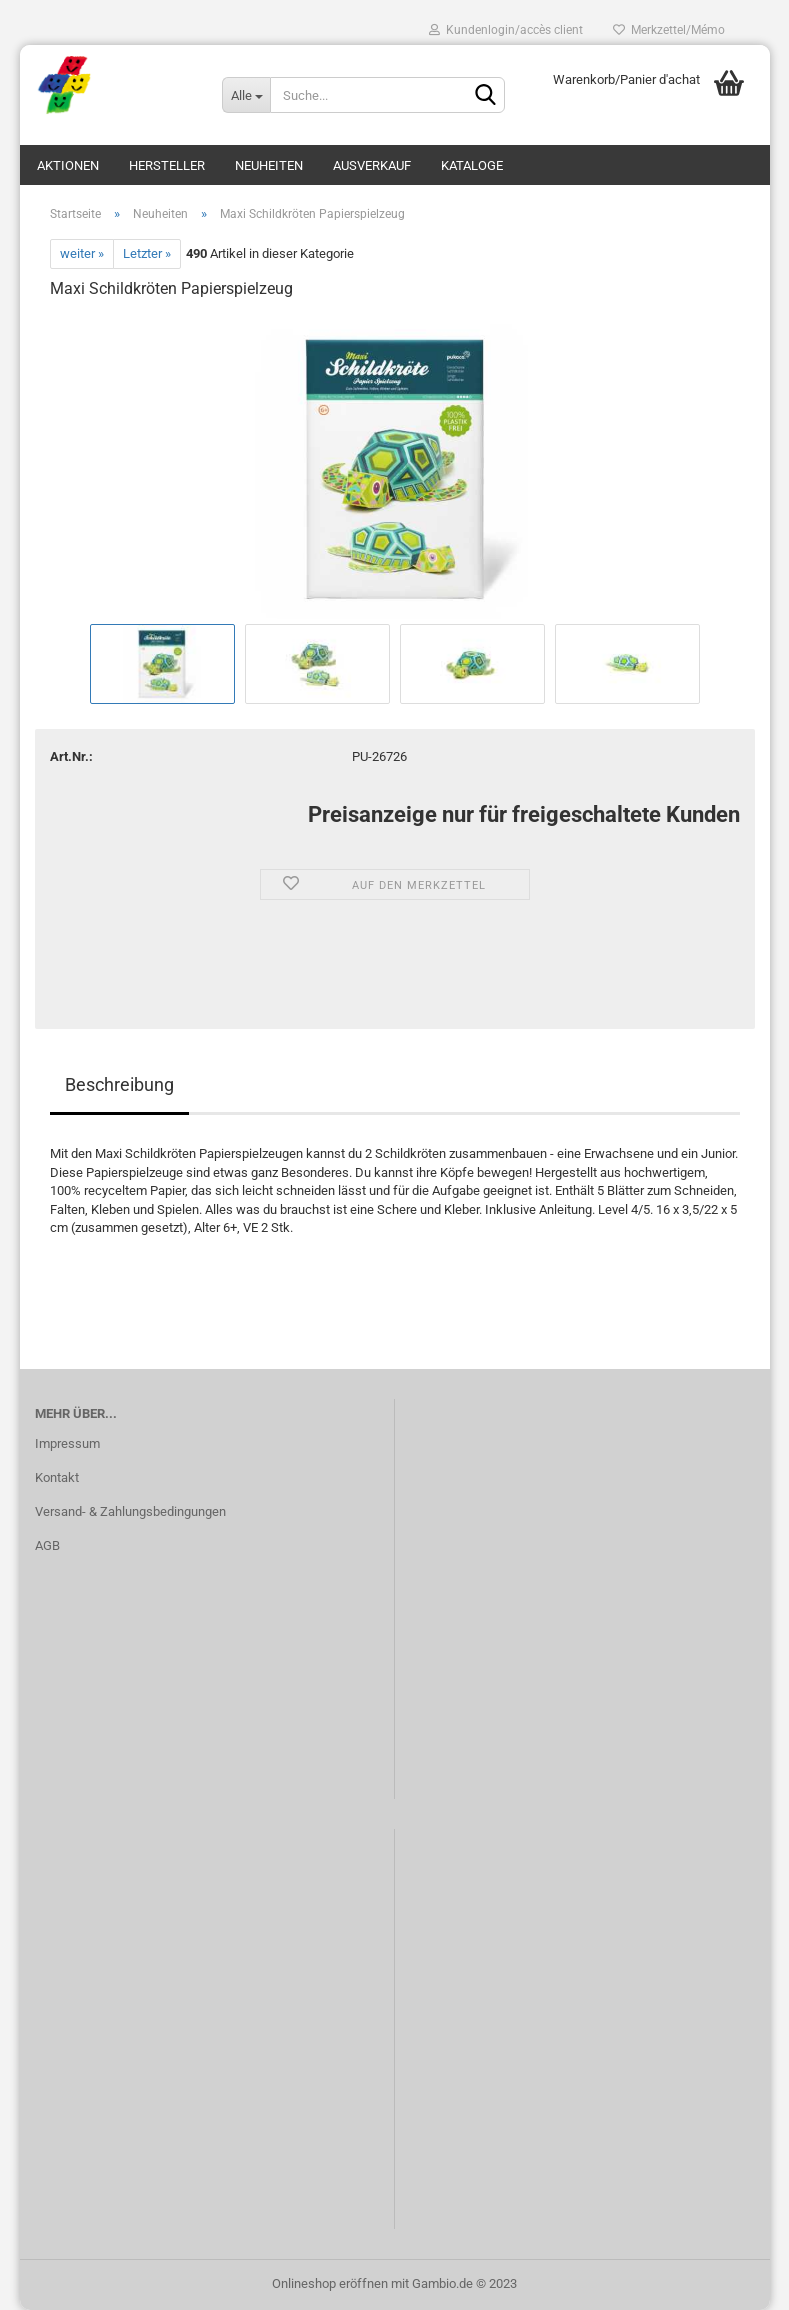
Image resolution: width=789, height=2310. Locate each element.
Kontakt (57, 1477)
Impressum (67, 1443)
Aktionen (68, 165)
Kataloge (472, 165)
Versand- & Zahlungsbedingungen (130, 1511)
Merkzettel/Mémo (669, 30)
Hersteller (167, 165)
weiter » (82, 253)
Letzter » (147, 253)
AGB (47, 1545)
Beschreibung (119, 1084)
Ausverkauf (372, 165)
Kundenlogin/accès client (506, 30)
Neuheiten (269, 165)
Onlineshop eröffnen (330, 2283)
